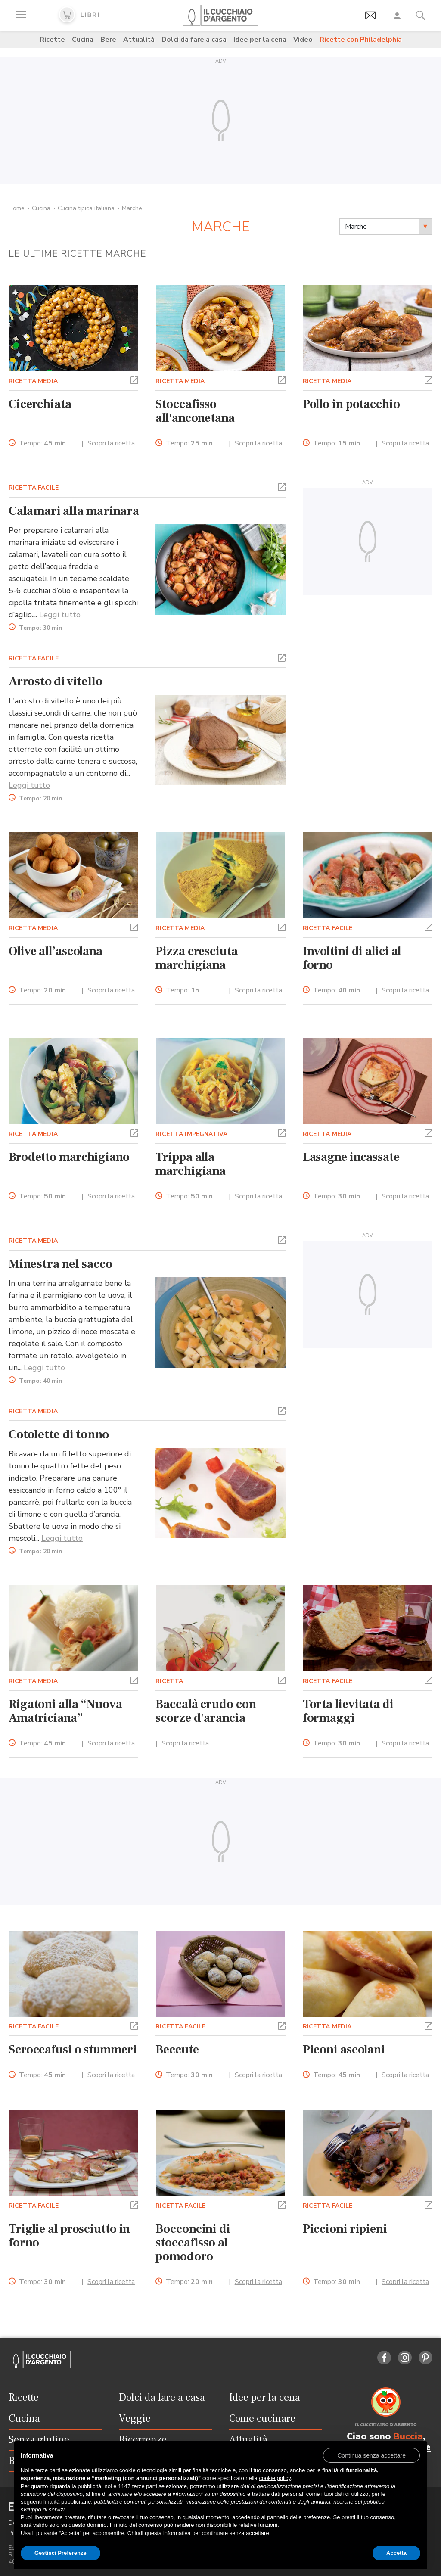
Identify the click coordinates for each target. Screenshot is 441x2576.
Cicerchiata (40, 404)
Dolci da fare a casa (194, 39)
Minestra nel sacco (60, 1264)
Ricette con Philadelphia (361, 39)
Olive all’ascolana (55, 951)
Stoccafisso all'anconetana (194, 411)
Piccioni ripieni (345, 2229)
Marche (132, 208)
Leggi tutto (60, 615)
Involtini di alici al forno (352, 958)
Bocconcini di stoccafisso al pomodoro (192, 2242)
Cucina (82, 39)
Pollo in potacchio (351, 404)
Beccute (177, 2049)
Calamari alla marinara (74, 511)
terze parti (144, 2486)
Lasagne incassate (351, 1157)
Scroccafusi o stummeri (73, 2049)
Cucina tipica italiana (86, 208)
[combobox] (385, 226)
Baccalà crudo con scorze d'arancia (205, 1711)
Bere (108, 39)
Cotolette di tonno (59, 1434)
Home (17, 208)
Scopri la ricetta (111, 443)
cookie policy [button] (274, 2478)
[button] (134, 379)
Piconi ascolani (344, 2049)
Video (303, 39)
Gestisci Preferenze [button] (60, 2553)
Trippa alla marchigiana (190, 1164)
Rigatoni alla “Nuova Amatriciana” (65, 1711)
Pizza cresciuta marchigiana (196, 958)
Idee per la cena (259, 39)
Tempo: (42, 443)
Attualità (139, 39)
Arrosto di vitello (55, 681)
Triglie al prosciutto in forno (69, 2235)
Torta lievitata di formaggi (348, 1711)
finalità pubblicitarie (67, 2501)
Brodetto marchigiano (69, 1157)
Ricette (52, 39)
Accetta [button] (396, 2553)
